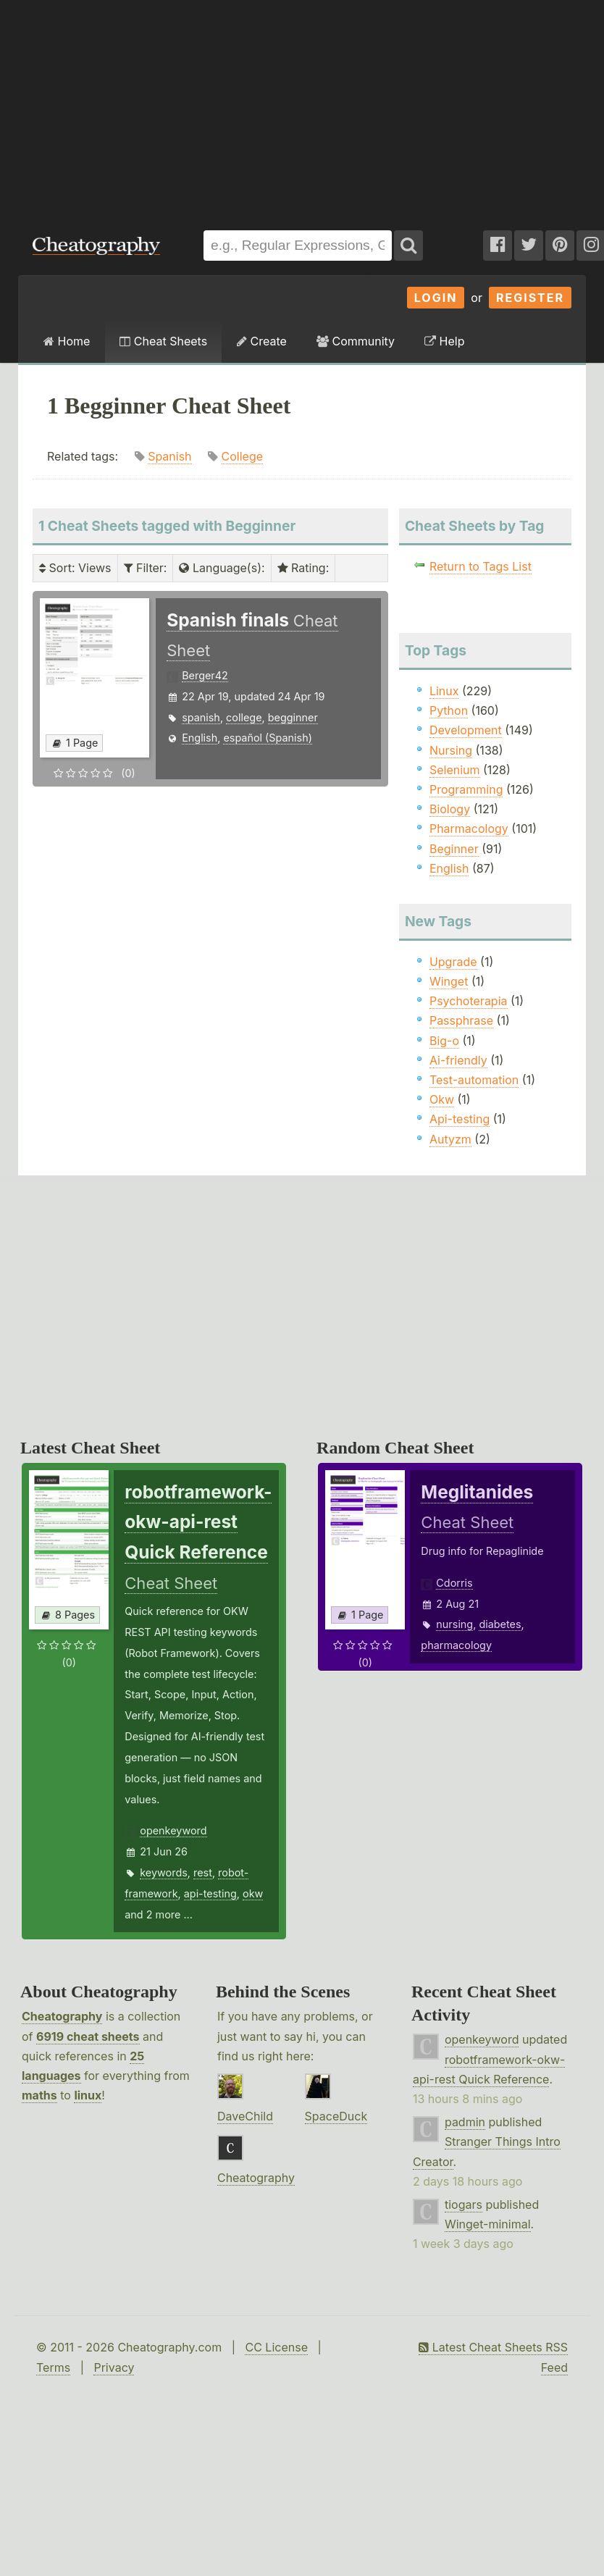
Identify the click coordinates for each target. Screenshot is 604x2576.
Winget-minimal (488, 2224)
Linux (444, 691)
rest (202, 1872)
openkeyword (173, 1830)
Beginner (454, 849)
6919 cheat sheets (88, 2036)
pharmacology (456, 1645)
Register (530, 297)
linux (87, 2095)
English (199, 737)
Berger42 (205, 675)
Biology (449, 809)
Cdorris (454, 1583)
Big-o (444, 1040)
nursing (454, 1624)
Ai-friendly (458, 1060)
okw (253, 1893)
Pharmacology (468, 828)
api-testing (210, 1893)
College (243, 456)
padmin (465, 2122)
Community (355, 341)
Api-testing (459, 1119)
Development (465, 730)
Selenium (454, 770)
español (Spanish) (267, 737)
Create (262, 341)
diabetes (500, 1624)
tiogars (463, 2204)
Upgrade (453, 962)
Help (444, 341)
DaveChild (245, 2116)
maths (39, 2095)
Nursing (450, 750)
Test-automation (474, 1080)
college (243, 717)
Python (448, 710)
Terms (53, 2367)
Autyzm (450, 1139)
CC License (276, 2347)
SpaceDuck (336, 2116)
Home (66, 341)
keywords (164, 1872)
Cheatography (62, 2016)
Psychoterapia (468, 1001)
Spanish (169, 456)
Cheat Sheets (163, 341)
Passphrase (461, 1020)
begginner (293, 717)
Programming (466, 789)
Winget (448, 981)
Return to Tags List (480, 566)
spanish (201, 717)
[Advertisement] (196, 108)
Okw (441, 1099)
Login (436, 297)
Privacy (113, 2367)
